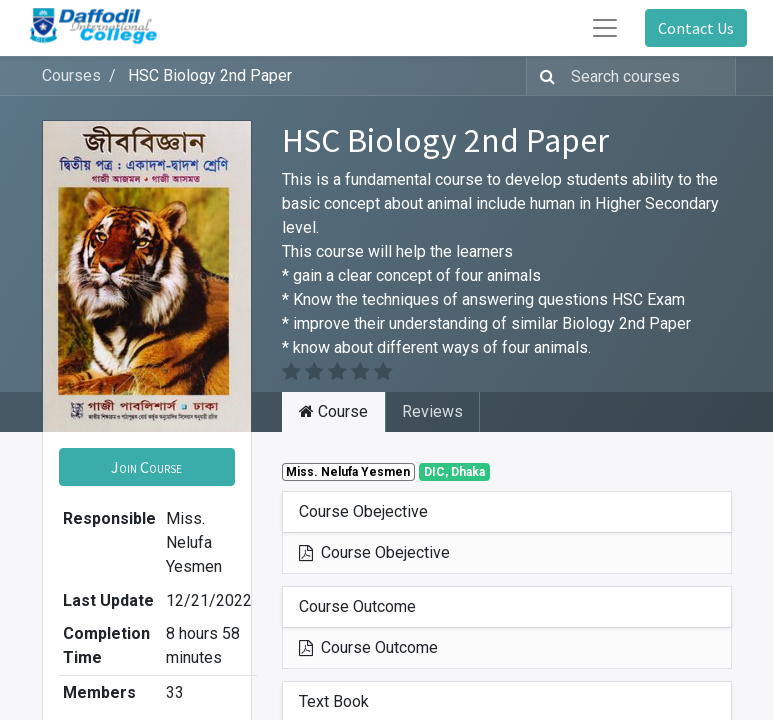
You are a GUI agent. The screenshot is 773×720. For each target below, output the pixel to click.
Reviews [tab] (432, 411)
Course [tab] (333, 411)
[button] (147, 467)
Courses (71, 75)
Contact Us (696, 28)
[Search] (543, 76)
